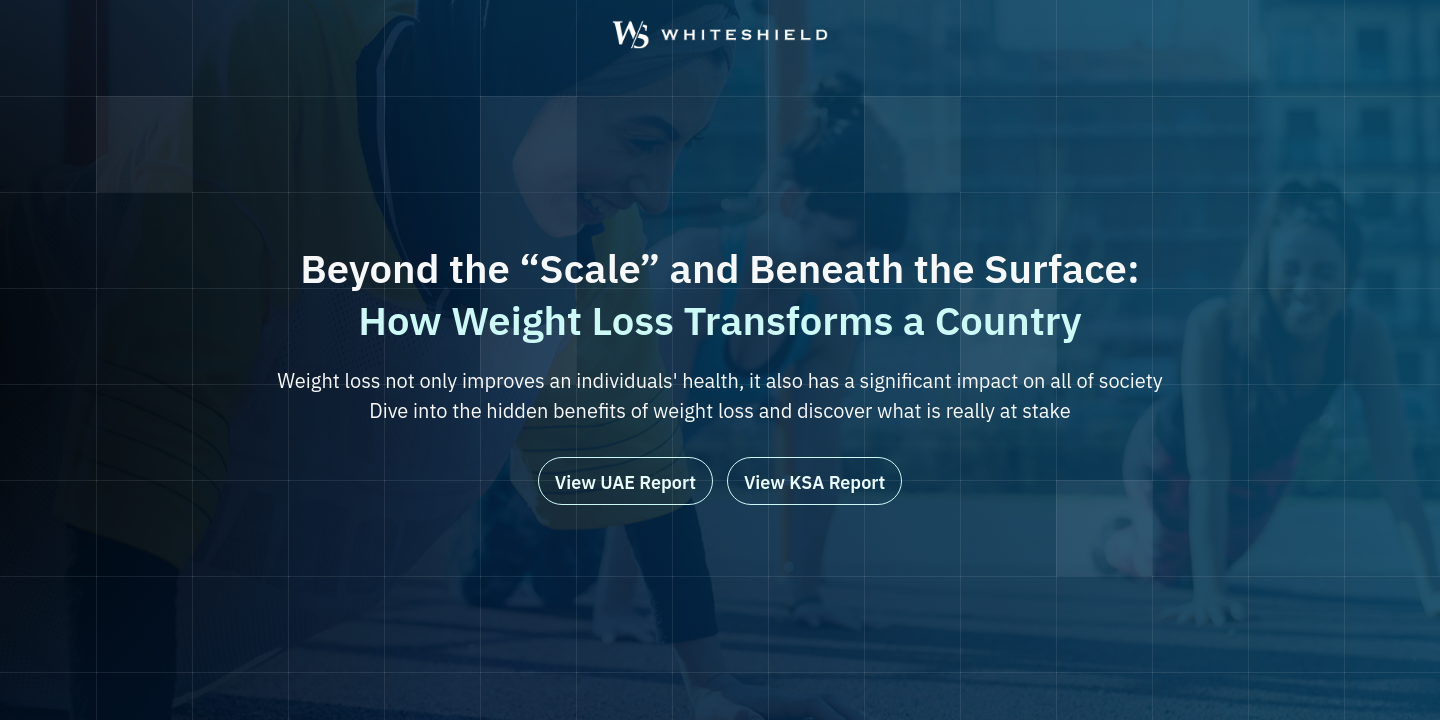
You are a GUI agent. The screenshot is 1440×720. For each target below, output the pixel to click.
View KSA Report (814, 482)
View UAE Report (625, 482)
